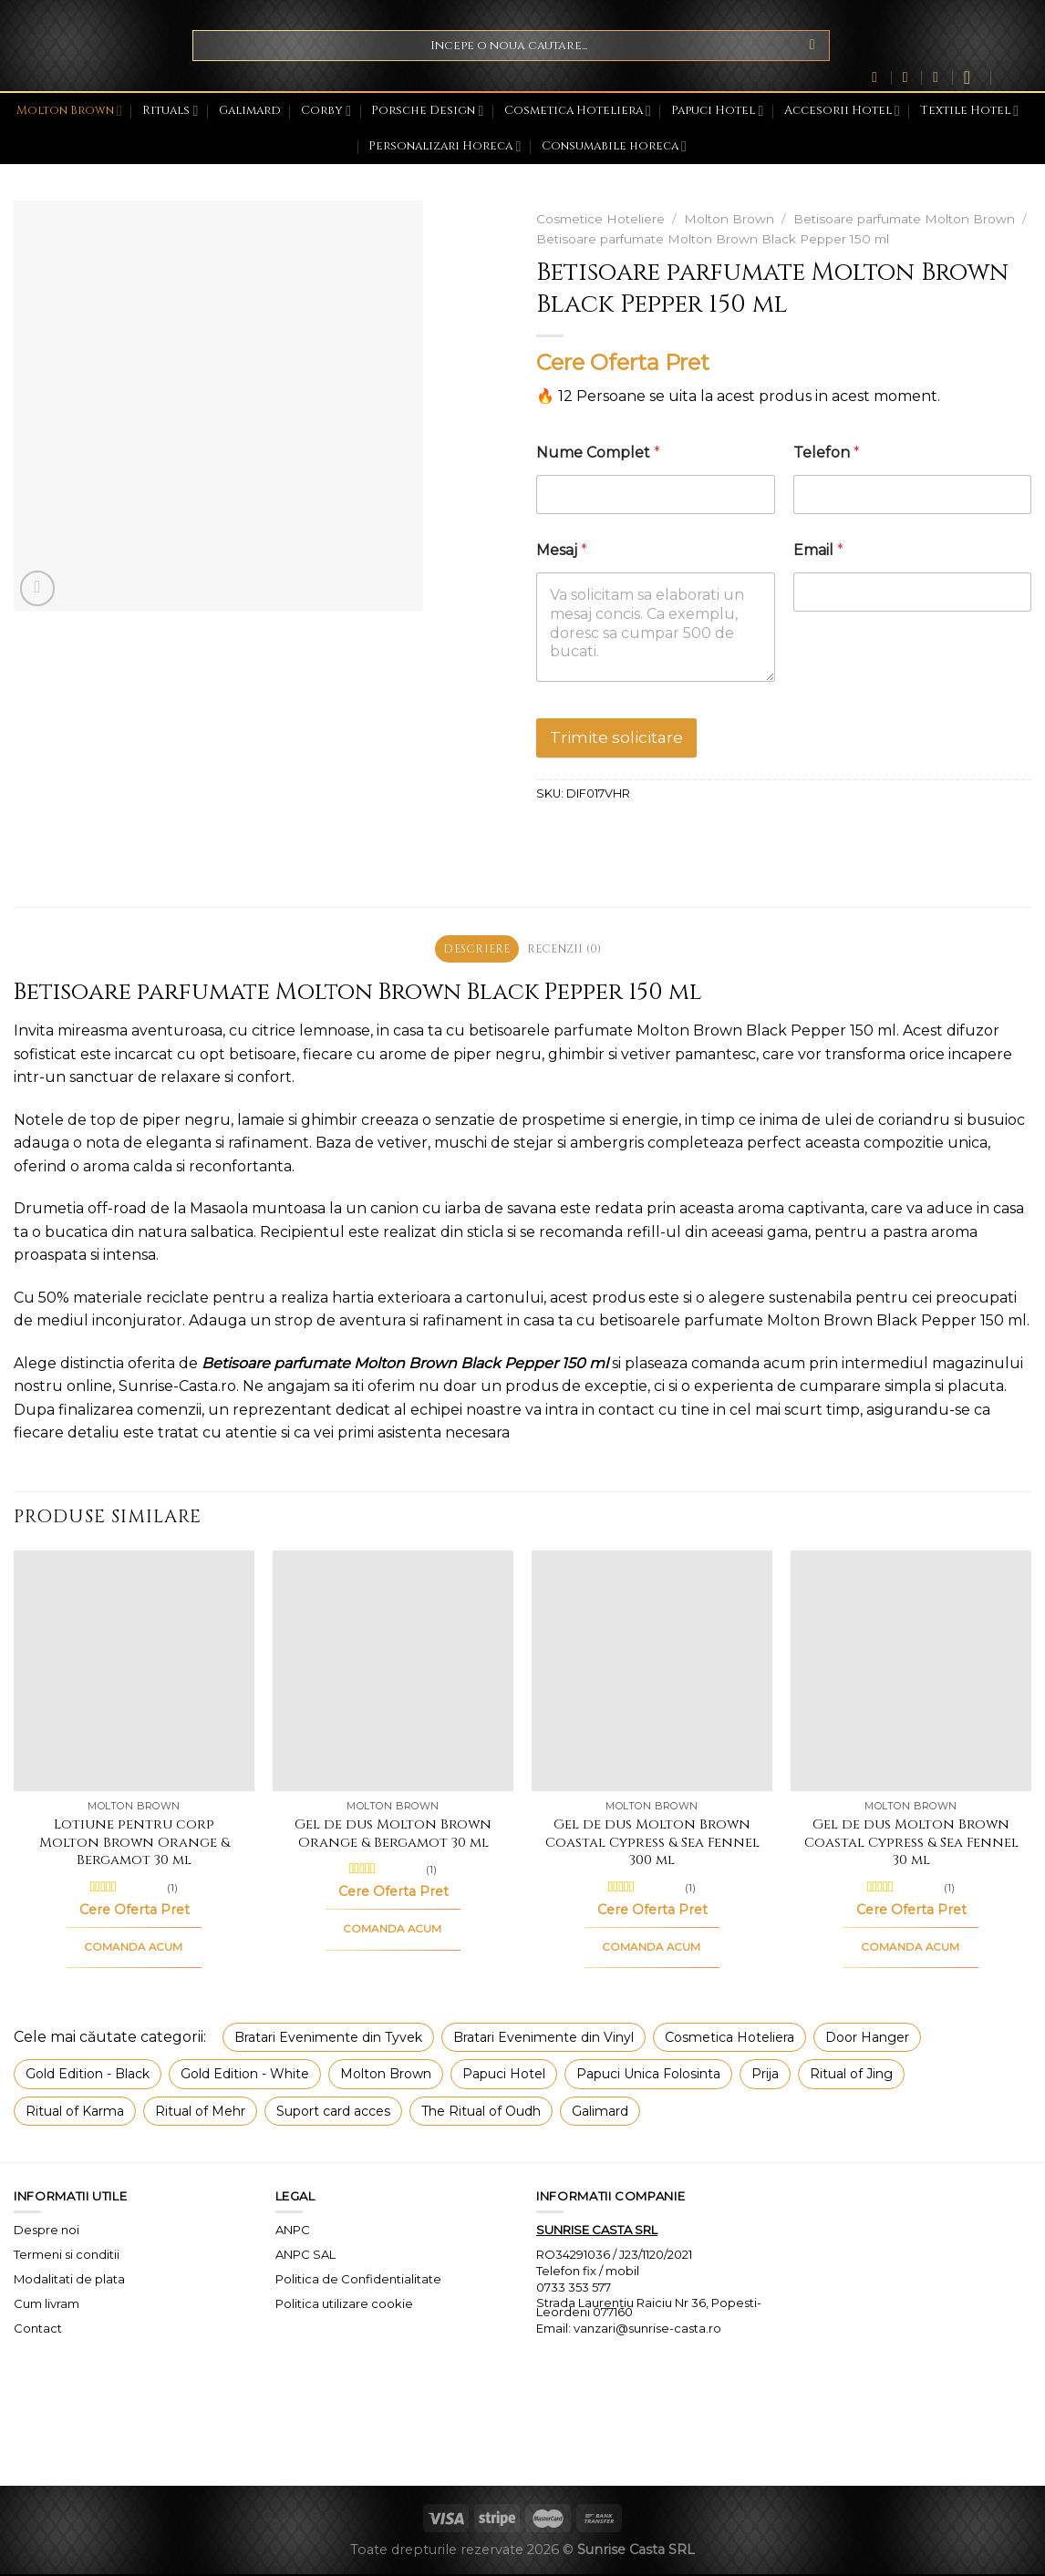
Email (818, 550)
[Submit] (812, 45)
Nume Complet (598, 452)
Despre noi (46, 2231)
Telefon (826, 452)
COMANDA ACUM (133, 1948)
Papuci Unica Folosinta (648, 2075)
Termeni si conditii (66, 2256)
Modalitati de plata (69, 2280)
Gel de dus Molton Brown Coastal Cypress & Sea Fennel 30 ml (911, 1844)
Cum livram (46, 2305)
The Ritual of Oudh (481, 2112)
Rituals (170, 110)
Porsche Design (427, 110)
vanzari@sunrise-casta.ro (647, 2330)
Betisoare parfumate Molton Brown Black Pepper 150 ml (712, 239)
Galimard (250, 110)
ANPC (292, 2231)
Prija (765, 2075)
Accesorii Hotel (842, 110)
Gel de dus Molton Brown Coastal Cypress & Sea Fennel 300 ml (652, 1844)
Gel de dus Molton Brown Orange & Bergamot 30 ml (393, 1835)
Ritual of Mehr (200, 2112)
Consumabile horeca (614, 146)
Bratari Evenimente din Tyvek (328, 2039)
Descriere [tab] (474, 949)
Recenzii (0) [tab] (566, 949)
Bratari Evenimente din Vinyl (543, 2039)
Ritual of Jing (851, 2075)
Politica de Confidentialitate (358, 2280)
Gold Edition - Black (88, 2075)
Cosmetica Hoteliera (577, 110)
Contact (38, 2330)
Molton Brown (69, 110)
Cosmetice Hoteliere (600, 218)
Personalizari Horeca (444, 146)
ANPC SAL (305, 2256)
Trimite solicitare (616, 737)
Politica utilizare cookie (344, 2305)
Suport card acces (333, 2112)
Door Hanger (867, 2039)
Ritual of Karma (75, 2112)
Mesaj (561, 550)
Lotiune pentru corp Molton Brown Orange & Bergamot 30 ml (134, 1844)
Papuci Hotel (717, 110)
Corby (326, 110)
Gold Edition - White (245, 2075)
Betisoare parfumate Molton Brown (904, 218)
